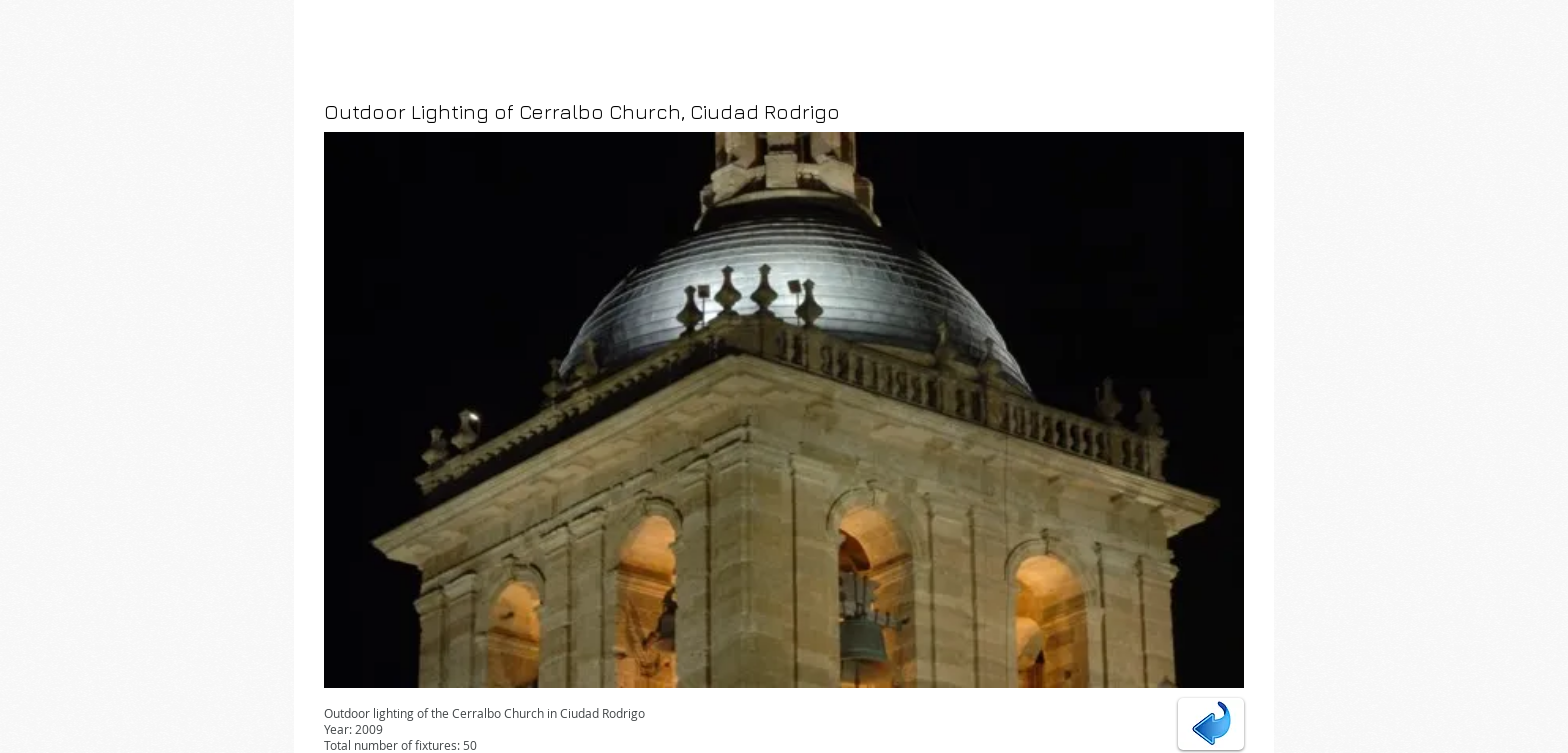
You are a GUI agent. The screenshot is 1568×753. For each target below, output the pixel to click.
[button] (784, 410)
